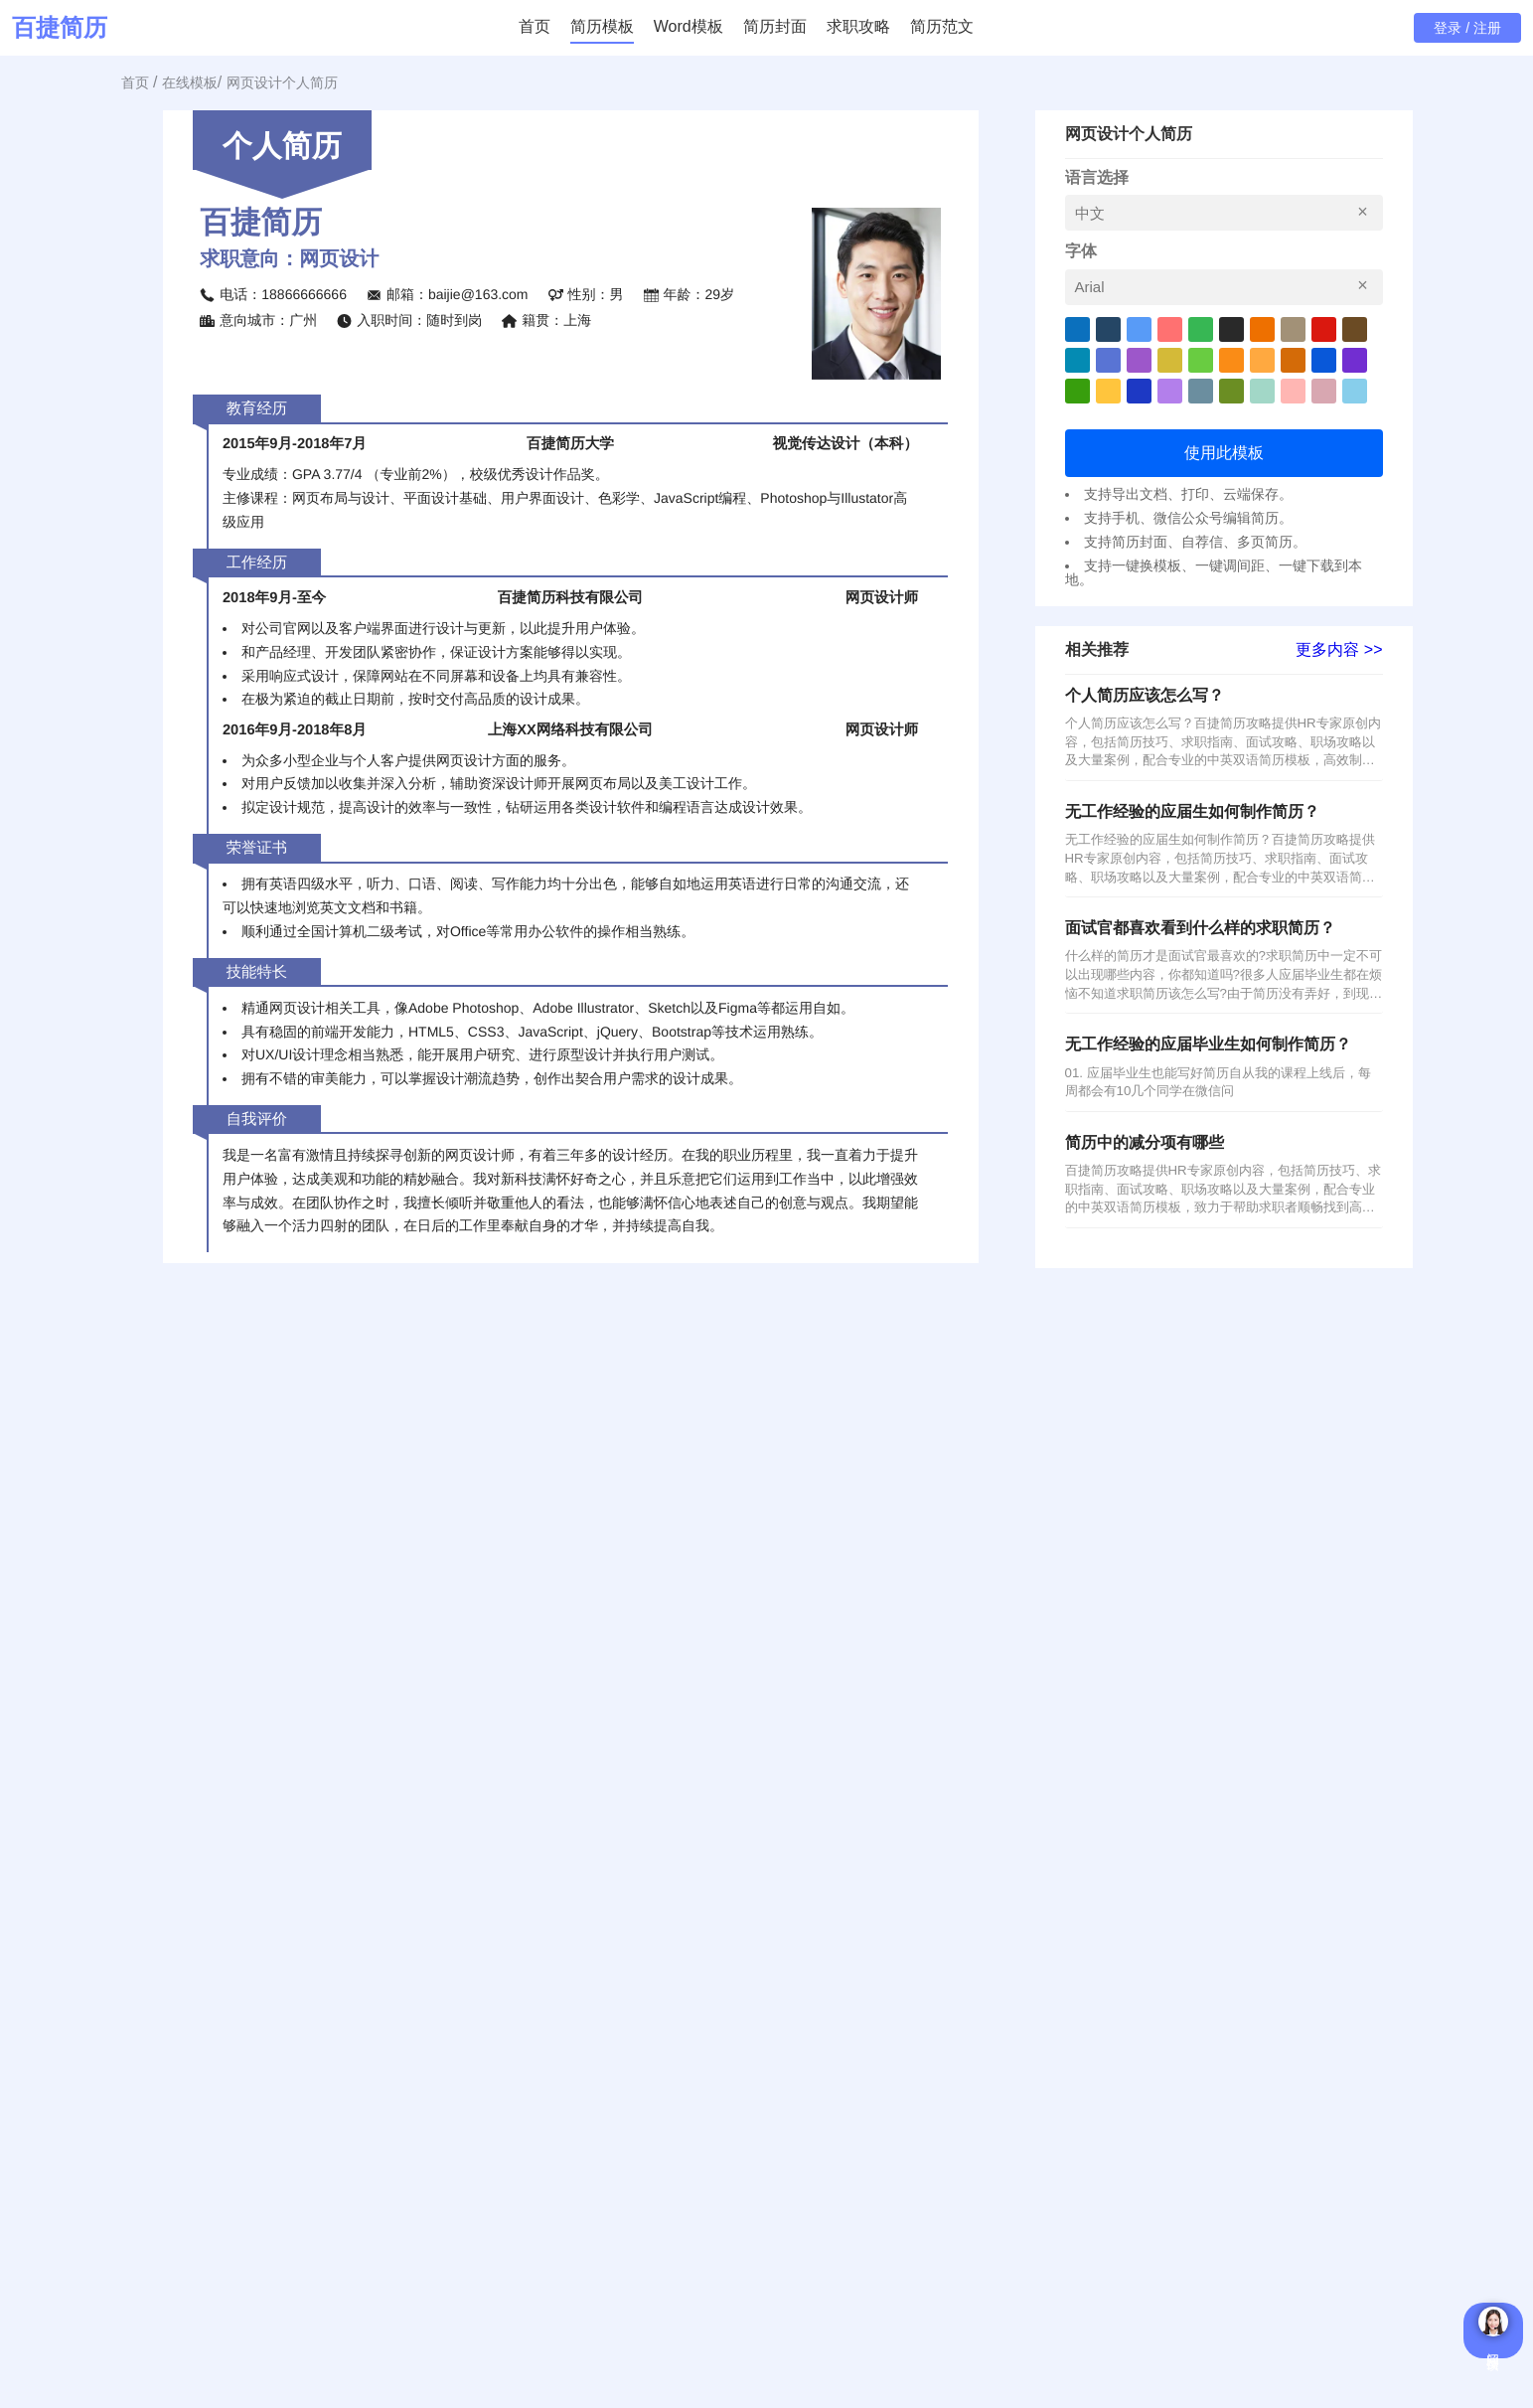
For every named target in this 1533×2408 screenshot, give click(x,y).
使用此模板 (1224, 452)
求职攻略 (858, 26)
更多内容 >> (1339, 650)
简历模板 (602, 26)
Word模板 (688, 26)
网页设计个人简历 (282, 82)
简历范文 (942, 26)
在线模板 (190, 82)
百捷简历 (59, 28)
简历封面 (775, 26)
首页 (534, 26)
